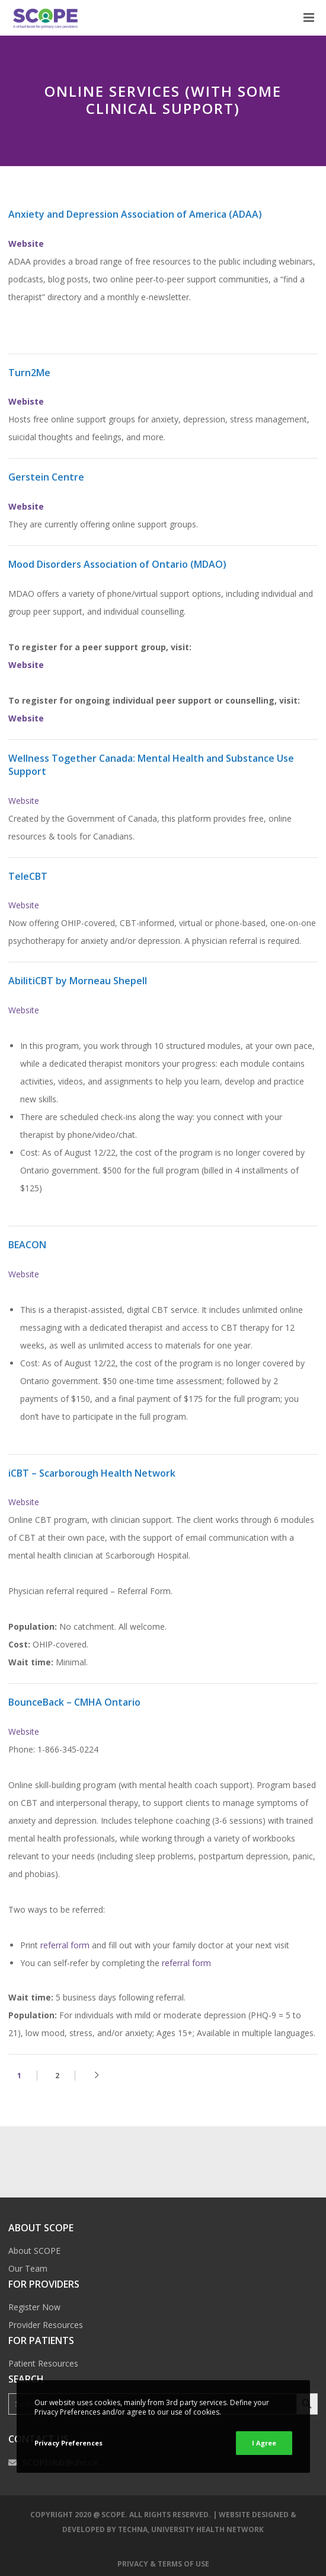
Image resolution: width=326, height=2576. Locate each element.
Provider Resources (45, 2324)
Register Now (34, 2307)
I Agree (264, 2442)
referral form (65, 1945)
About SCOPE (34, 2250)
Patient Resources (43, 2363)
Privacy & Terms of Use (163, 2564)
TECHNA (133, 2529)
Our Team (27, 2268)
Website (26, 664)
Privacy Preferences (68, 2442)
